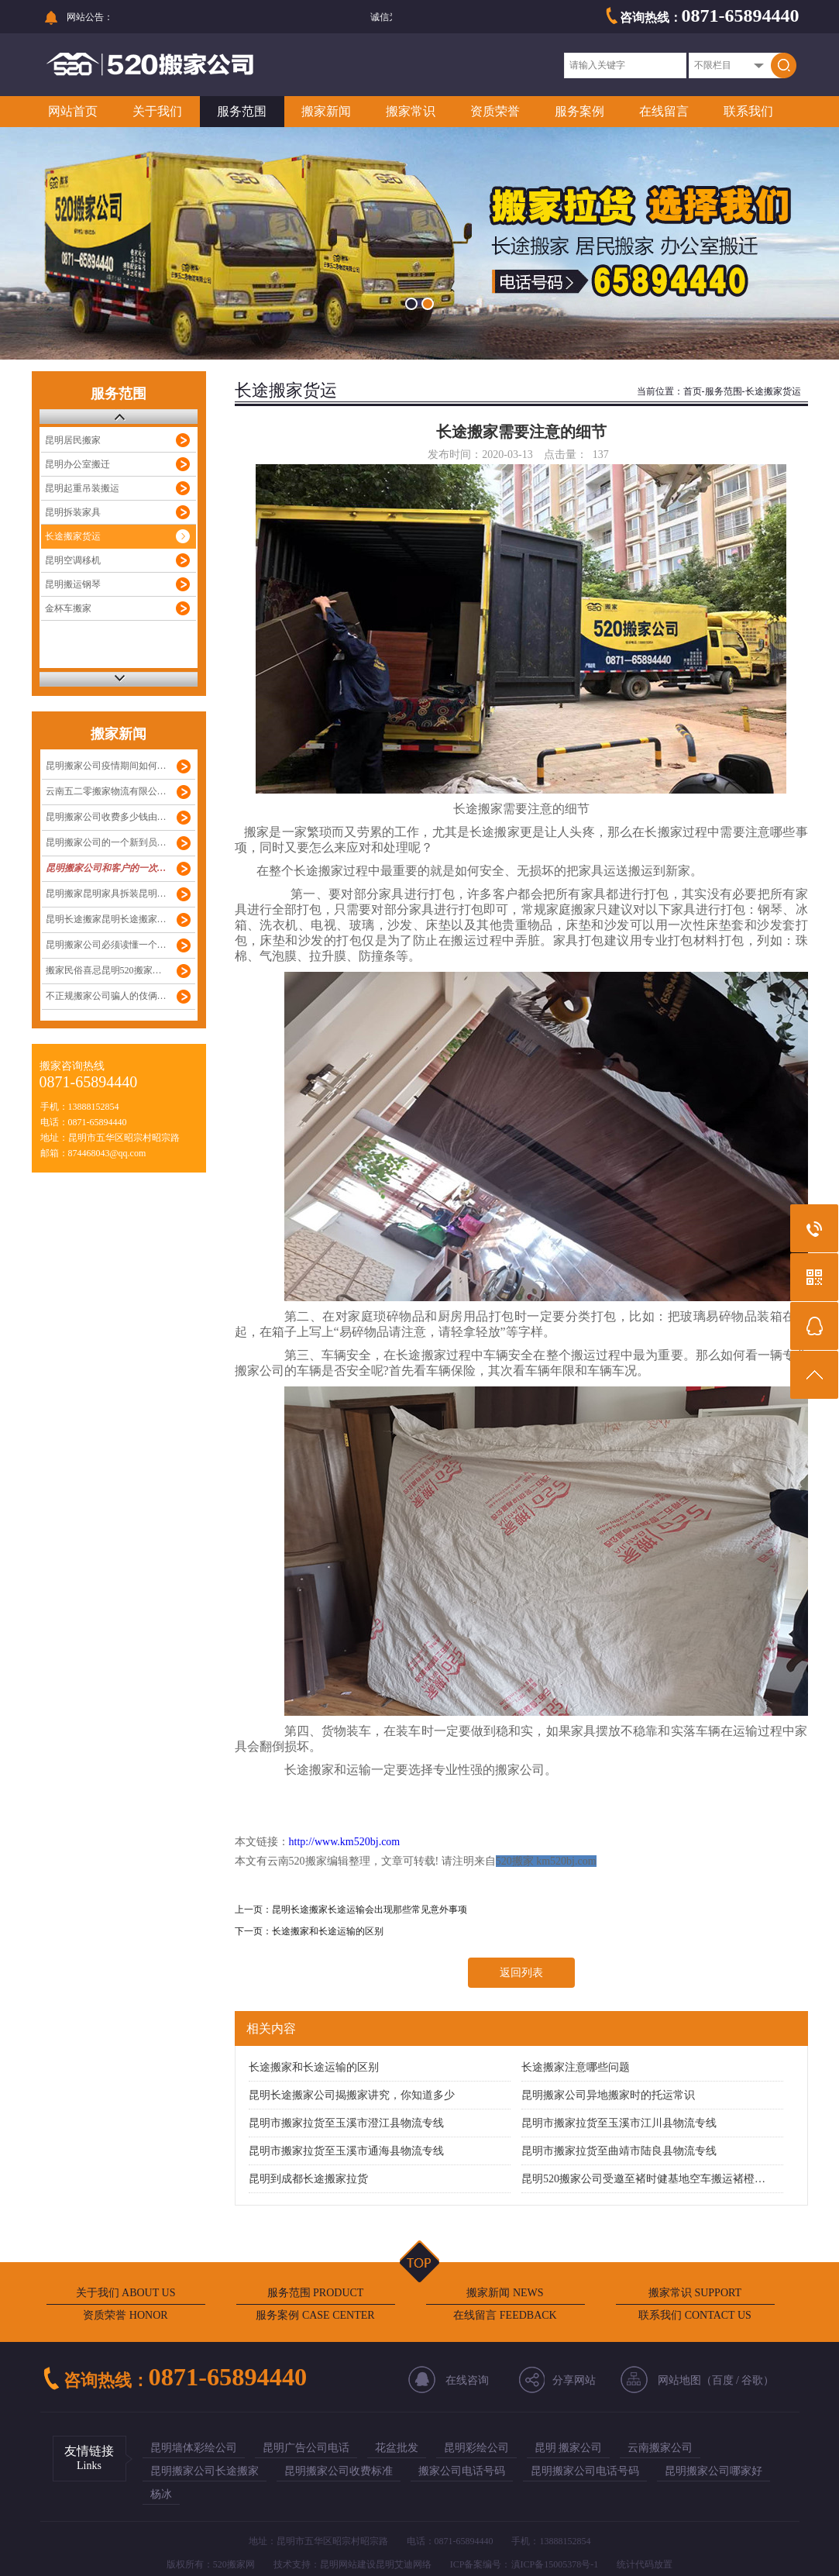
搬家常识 (410, 111)
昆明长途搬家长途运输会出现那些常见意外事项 (369, 1909)
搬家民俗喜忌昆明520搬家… (104, 970)
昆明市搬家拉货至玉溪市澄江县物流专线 (346, 2123)
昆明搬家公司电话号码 (585, 2471)
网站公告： (90, 17)
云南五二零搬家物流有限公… (106, 791)
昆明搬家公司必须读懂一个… (106, 944)
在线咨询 (467, 2380)
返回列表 (521, 1972)
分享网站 (574, 2380)
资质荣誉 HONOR (125, 2315)
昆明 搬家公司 (569, 2448)
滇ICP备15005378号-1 (555, 2564)
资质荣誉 (495, 111)
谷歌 (752, 2380)
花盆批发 (396, 2448)
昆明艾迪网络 (404, 2564)
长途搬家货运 (73, 536)
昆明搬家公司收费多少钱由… (106, 816)
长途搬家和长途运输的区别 (327, 1931)
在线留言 (664, 111)
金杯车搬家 (68, 608)
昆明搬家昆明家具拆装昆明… (106, 893)
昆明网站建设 (348, 2564)
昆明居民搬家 (73, 440)
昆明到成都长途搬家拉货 (308, 2179)
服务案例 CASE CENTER (315, 2315)
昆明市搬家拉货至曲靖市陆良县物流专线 (619, 2151)
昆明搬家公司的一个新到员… (106, 842)
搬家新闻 (326, 111)
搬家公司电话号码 (461, 2471)
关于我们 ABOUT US (126, 2293)
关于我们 (157, 111)
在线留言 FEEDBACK (504, 2315)
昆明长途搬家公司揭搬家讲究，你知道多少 (352, 2095)
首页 (692, 391)
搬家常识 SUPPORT (694, 2293)
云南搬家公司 (660, 2448)
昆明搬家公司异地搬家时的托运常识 (608, 2095)
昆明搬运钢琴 (73, 584)
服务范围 (241, 111)
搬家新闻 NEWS (504, 2293)
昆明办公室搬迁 (77, 464)
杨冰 (161, 2494)
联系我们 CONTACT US (694, 2315)
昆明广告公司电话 (306, 2448)
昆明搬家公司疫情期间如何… (106, 765)
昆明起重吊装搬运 (82, 488)
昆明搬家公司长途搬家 (204, 2471)
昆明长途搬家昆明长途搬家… (106, 919)
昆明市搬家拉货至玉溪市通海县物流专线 (346, 2151)
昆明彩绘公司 (476, 2448)
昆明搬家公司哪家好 (713, 2471)
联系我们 (748, 111)
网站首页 (73, 111)
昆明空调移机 (73, 560)
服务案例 (579, 111)
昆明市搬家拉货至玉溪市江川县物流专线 (619, 2123)
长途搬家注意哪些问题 (575, 2067)
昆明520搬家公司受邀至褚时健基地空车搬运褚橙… (643, 2179)
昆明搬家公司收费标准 (338, 2471)
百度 (723, 2380)
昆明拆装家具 (73, 512)
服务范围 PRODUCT (315, 2293)
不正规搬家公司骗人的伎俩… (106, 995)
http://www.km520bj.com (345, 1842)
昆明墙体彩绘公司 (193, 2448)
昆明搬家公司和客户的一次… (106, 868)
